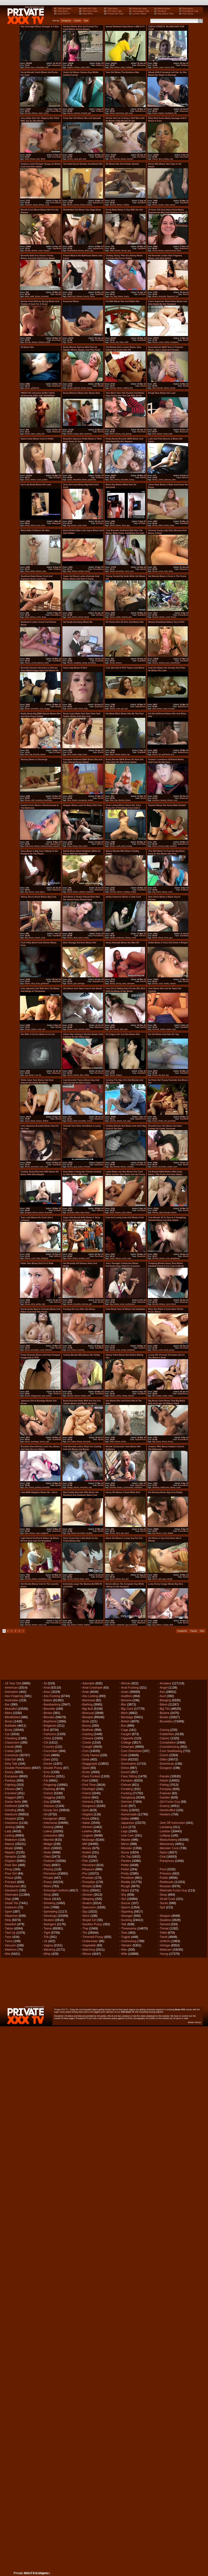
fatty (122, 67)
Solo (47, 1907)
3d (45, 1683)
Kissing (48, 1827)
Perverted (89, 1865)
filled (43, 159)
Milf (84, 1844)
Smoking (49, 1903)
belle (69, 1258)
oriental (86, 1167)
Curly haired (90, 1755)
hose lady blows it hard (75, 668)
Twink (164, 1937)
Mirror (125, 1844)
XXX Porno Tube (90, 11)
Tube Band (112, 8)
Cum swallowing (171, 1751)
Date (86, 20)
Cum (85, 1751)
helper (161, 113)
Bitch (124, 1713)
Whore (86, 1953)
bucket (130, 159)
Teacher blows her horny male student (167, 805)
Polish (125, 1869)
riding (124, 1396)
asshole (155, 1029)
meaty (166, 159)
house (172, 205)
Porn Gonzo (187, 14)
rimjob (173, 983)
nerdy (123, 1350)
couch (89, 1121)
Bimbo (48, 1713)
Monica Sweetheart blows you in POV (166, 622)
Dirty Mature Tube (165, 14)
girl (89, 113)
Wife (124, 1953)
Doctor (48, 1763)
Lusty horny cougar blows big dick (165, 1584)
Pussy (48, 1882)
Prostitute (127, 1877)
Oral (163, 1856)
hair (84, 159)
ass (111, 296)
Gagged (10, 1797)
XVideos (99, 65)
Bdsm (164, 1704)
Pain (85, 1861)
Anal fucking (130, 1687)
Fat (46, 1780)
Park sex (11, 1865)
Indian (125, 1818)
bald (32, 296)
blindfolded (72, 250)
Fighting (10, 1784)
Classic (165, 1738)
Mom (47, 1848)
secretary (92, 663)
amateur (28, 205)
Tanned (165, 1924)
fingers (119, 1075)
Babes (48, 1700)
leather (87, 1625)
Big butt (87, 1708)
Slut (123, 1899)
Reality (125, 1882)
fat (117, 342)
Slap (8, 1899)
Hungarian (51, 1818)
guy (129, 250)
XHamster (56, 65)
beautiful (77, 480)
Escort (125, 1772)
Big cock (127, 1708)
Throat (164, 1928)
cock (47, 205)
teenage (81, 983)
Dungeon (166, 1768)
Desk (85, 1759)
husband (169, 113)
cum (132, 571)
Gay (46, 1801)
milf (32, 800)
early (38, 434)
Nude (47, 1852)
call (90, 1487)
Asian (125, 1692)
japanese (92, 480)
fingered (170, 296)
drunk (124, 250)
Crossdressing (169, 1746)
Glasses (49, 1806)
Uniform (165, 1941)
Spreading (50, 1911)
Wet (7, 1953)
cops (166, 205)
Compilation (168, 1742)
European (11, 1776)
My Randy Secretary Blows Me (77, 622)
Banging (165, 1700)
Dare (47, 1759)
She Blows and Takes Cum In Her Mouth (82, 988)
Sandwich (11, 1890)
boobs (80, 1625)
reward (46, 250)
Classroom (12, 1742)
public (45, 480)
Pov (85, 1873)
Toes (124, 1932)
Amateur (165, 1683)
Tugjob (125, 1937)
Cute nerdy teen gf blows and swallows (125, 1309)
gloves (41, 663)
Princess (165, 1873)
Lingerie (87, 1835)
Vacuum (10, 1945)
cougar (165, 1625)
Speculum (89, 1907)
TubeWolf (99, 157)
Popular (77, 20)
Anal (47, 1687)
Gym (85, 1810)
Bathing (87, 1704)
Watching (88, 1949)
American (11, 1687)
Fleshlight (88, 1789)
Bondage (127, 1717)
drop (44, 617)
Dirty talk (11, 1763)
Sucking (126, 1920)
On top (126, 1856)
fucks (92, 296)
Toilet (163, 1932)
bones (42, 1441)
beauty (163, 800)
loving (129, 846)
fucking (81, 1350)
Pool (163, 1869)
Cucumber (51, 1751)
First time (89, 1784)
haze (172, 525)
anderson (120, 938)
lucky (80, 1167)
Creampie (127, 1746)
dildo (161, 525)
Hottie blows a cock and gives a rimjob (168, 942)
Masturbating (168, 1839)
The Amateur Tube (140, 11)
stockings (47, 800)
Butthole (88, 1730)
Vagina (48, 1945)
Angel (164, 1687)
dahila (82, 892)
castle (169, 1167)
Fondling (127, 1789)
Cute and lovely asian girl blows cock (125, 1217)
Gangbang (128, 1797)
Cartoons (50, 1734)
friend (173, 1304)
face (160, 159)
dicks (87, 250)
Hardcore (11, 1814)
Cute (124, 1755)
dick (88, 67)
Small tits (11, 1903)
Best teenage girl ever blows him (79, 942)
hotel (82, 205)
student (173, 846)
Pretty (125, 1873)
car (36, 1075)
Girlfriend (11, 1806)
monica (162, 663)
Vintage (165, 1945)
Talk (123, 1924)
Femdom (127, 1780)
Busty (9, 1730)
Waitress (11, 1949)
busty (161, 205)
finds (161, 1121)
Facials (164, 1776)
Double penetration (18, 1768)
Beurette (49, 1708)
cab (123, 434)
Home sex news (139, 8)
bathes (155, 1212)
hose (81, 709)
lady (86, 709)
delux (167, 342)
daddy (170, 1533)
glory (42, 892)
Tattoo (9, 1928)
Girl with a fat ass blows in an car (38, 1034)
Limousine (50, 1835)
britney (41, 342)
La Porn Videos (139, 14)
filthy (87, 1075)
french (86, 296)
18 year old (13, 1683)
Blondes (49, 1717)
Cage (124, 1730)
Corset (9, 1746)
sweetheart (175, 663)
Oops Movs (88, 14)
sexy (87, 1579)
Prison (9, 1877)
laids (82, 1579)
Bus (123, 1725)
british (81, 571)
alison (70, 1075)
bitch (112, 434)
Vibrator (126, 1945)
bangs (70, 388)
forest (173, 617)
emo (43, 525)
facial (86, 617)
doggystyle (36, 1396)
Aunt (163, 1696)
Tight (47, 1932)
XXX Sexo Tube (114, 11)
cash (83, 67)
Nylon (164, 1852)
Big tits (165, 1708)
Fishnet (126, 1784)
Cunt (47, 1755)
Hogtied (87, 1814)
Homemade (129, 1814)
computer (120, 1625)
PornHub (99, 340)
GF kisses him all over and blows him (125, 622)
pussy (171, 1350)
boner (41, 1212)
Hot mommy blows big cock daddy (165, 1492)
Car (7, 1734)
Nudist (86, 1852)
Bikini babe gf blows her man (35, 530)
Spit (162, 1907)
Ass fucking (52, 1696)
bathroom (71, 296)
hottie (166, 983)
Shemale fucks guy (173, 1890)
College (126, 1742)
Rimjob (87, 1886)
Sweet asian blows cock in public (37, 439)
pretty (48, 1396)
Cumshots (12, 1755)
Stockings (50, 1915)
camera (77, 113)
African (126, 1683)
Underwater (90, 1941)
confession (130, 1304)
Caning (164, 1730)
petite (38, 1304)
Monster (126, 1848)
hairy (179, 250)
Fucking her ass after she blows (79, 1309)
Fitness (10, 1789)
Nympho (10, 1856)
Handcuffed (167, 1810)
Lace (124, 1827)
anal (69, 617)
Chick (47, 1738)
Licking (9, 1835)
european (82, 800)
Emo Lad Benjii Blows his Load (36, 484)
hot (176, 296)
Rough (125, 1886)
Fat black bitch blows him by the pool (125, 713)
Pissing (48, 1869)
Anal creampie (92, 1687)
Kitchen (87, 1827)
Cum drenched (131, 1751)
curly (76, 159)
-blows (155, 67)
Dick (124, 1759)
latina (129, 1212)
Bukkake (11, 1725)
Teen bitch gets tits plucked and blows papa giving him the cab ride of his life (125, 396)
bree (166, 938)
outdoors (138, 1487)
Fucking (126, 1793)
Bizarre (164, 1713)
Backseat (88, 1700)
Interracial (50, 1822)
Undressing (128, 1941)
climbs (126, 205)
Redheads (167, 1882)
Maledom (11, 1839)
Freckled (11, 1793)
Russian (165, 1886)
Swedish (10, 1924)
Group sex (51, 1810)
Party (47, 1865)
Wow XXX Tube (90, 8)
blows (27, 67)
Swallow (165, 1920)
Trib (46, 1937)
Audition (126, 1696)
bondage (35, 1441)
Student (49, 1920)
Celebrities (167, 1734)
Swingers (50, 1924)
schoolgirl (39, 67)
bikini (32, 571)
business (120, 113)
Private (48, 1877)
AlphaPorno (140, 111)
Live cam (127, 1835)
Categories (66, 20)
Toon (8, 1937)
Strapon (165, 1915)
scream (171, 709)
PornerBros (55, 111)
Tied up (10, 1932)
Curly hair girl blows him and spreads (82, 118)
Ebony (9, 1772)
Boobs (164, 1717)
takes (87, 1029)
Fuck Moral (62, 11)
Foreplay (166, 1789)
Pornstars (50, 1873)
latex (47, 663)
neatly (86, 938)
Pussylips (88, 1882)
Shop (47, 1894)
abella (112, 938)
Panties (126, 1861)
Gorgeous (89, 1806)
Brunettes (166, 1721)
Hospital (10, 1818)
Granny (165, 1806)
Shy (123, 1894)
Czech (164, 1755)
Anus (47, 1692)
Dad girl (10, 1759)
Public (164, 1877)
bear (154, 434)
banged (28, 1212)
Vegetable (89, 1945)
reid (171, 159)
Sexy (85, 1890)
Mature (9, 1844)
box (38, 159)
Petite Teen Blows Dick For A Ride (37, 1263)
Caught (126, 1734)
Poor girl (11, 1873)
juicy (123, 846)
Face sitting (129, 1776)
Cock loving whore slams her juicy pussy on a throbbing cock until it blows (123, 808)
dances (168, 480)
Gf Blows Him (27, 347)
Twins (9, 1941)
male (167, 846)
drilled (126, 388)
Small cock (167, 1899)
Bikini (8, 1713)
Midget (48, 1844)
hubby (133, 892)
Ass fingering (14, 1696)
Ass (162, 1692)
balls (112, 1441)
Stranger (127, 1915)
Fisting (164, 1784)
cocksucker (128, 1487)
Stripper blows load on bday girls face (82, 805)
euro (175, 1167)
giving (128, 434)
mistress (88, 434)
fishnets (48, 1350)
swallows (131, 1350)
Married (49, 1839)
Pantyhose (167, 1861)
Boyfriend (50, 1721)
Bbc (123, 1704)
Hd (46, 1814)
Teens (48, 1928)
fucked (84, 113)
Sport (8, 1911)
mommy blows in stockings (34, 759)
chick (47, 342)
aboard (113, 205)
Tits (84, 1932)
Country (49, 1746)
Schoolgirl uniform (56, 1890)
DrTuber (142, 294)
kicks (123, 1441)
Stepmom (11, 1915)
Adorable (88, 1683)
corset (34, 663)
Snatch (87, 1903)
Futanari (165, 1793)
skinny (131, 1396)
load (170, 434)
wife (126, 342)
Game (86, 1797)
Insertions (11, 1822)
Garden (165, 1797)
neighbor (45, 1533)
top (167, 1075)
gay (128, 525)
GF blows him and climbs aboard (122, 164)
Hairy (124, 1810)
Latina (48, 1831)
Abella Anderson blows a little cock (123, 897)
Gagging (49, 1797)
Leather (87, 1831)
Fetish (164, 1780)
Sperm (125, 1907)
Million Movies (163, 8)
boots (37, 938)
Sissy (163, 1894)
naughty (77, 663)
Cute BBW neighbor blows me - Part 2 (39, 1492)
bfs (111, 1029)
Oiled (47, 1856)
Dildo (163, 1759)
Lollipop (165, 1835)
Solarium (11, 1907)
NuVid (58, 294)
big (111, 159)
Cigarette (127, 1738)
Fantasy (10, 1780)
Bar (7, 1704)
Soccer (126, 1903)
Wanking (49, 1949)
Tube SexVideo (64, 8)
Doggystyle (89, 1763)
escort (76, 205)
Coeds (86, 1742)
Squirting (127, 1911)
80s (153, 1396)
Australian (11, 1700)
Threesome (128, 1928)
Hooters (165, 1814)
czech (167, 67)
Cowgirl (87, 1746)
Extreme (49, 1776)
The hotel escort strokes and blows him (83, 164)
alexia (154, 250)
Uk (45, 1941)
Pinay (9, 1869)
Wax (124, 1949)
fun (123, 1579)
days (33, 434)
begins (70, 67)
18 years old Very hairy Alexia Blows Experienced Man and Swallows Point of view (167, 212)
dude (118, 617)
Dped (86, 1768)
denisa (85, 1304)
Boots (9, 1721)
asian (35, 205)
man (131, 113)
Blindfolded (12, 1717)
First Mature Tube (190, 11)
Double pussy (53, 1768)
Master (125, 1839)
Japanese (127, 1822)
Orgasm (10, 1861)
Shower (87, 1894)
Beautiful (11, 1708)
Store (86, 1915)
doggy (47, 709)
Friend (86, 1793)
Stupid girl (89, 1920)
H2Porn (185, 477)
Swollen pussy (92, 1924)
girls (85, 846)
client (161, 480)
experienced (170, 250)
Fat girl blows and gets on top (163, 1034)
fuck (38, 983)
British (125, 1721)
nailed (90, 800)
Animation (11, 1692)
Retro (47, 1886)
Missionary (167, 1844)
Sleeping (88, 1899)
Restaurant (12, 1886)
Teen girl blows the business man (122, 72)
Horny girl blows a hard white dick (123, 1492)
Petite (125, 1865)
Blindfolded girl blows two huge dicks (82, 210)
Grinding (10, 1810)
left (175, 113)
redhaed (129, 67)
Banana (126, 1700)
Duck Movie (187, 8)
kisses (119, 663)
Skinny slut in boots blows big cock (38, 897)
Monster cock (169, 1848)
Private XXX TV (61, 2009)
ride (43, 1304)
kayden (57, 846)
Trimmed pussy (92, 1937)
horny (161, 846)
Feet (85, 1780)
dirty (171, 571)
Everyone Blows (71, 301)
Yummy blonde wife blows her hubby (81, 1355)
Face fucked (91, 1776)
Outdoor (49, 1861)
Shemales (11, 1894)
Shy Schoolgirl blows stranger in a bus (40, 26)
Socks (164, 1903)
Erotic (86, 1772)
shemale (130, 983)
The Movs (161, 11)
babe (27, 159)
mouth (81, 1029)
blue (75, 1121)
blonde (28, 113)
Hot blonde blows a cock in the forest (167, 576)
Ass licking (90, 1696)
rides (121, 342)
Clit (46, 1742)
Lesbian (165, 1831)
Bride (85, 1721)
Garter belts (13, 1801)
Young (164, 1953)
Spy (85, 1911)
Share (125, 1890)
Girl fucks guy (170, 1801)
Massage (88, 1839)
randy (84, 663)
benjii (27, 525)
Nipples (10, 1852)
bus (32, 67)
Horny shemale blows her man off (122, 942)
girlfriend (35, 388)
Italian (86, 1822)
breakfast (42, 1579)
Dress (125, 1768)
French (48, 1793)
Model (9, 1848)
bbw (111, 67)
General (87, 1801)
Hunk (85, 1818)
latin (174, 480)
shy (47, 67)
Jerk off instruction (172, 1822)
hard (165, 434)
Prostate (88, 1877)
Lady (8, 1831)
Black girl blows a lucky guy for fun (124, 1538)
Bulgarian (50, 1725)
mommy (38, 800)
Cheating (11, 1738)
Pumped (10, 1882)
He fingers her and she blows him (123, 1034)
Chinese (88, 1738)
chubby (126, 892)
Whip (47, 1953)
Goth (124, 1806)
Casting (87, 1734)
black (112, 525)
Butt (46, 1730)
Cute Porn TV (63, 14)
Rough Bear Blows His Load (161, 393)
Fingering (50, 1784)
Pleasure (88, 1869)
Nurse (125, 1852)
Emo (47, 1772)
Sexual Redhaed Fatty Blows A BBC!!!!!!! (125, 26)
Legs (124, 1831)
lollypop (44, 1258)
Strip (8, 1920)
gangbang (175, 1258)
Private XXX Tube (115, 14)
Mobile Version (194, 2022)
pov (167, 663)
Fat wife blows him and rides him (122, 301)
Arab (85, 1692)
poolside (172, 1121)
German (126, 1801)
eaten (170, 1396)
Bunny (86, 1725)
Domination (128, 1763)
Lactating (166, 1827)
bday (69, 846)
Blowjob (87, 1717)
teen (174, 1029)
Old (84, 1856)
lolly (38, 1258)
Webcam (166, 1949)
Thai (85, 1928)
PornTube (56, 157)
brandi (82, 1258)
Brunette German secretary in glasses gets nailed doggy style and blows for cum (40, 670)
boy (38, 525)
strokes (89, 205)
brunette (45, 296)
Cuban (9, 1751)
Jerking (10, 1827)
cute (166, 571)
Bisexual (88, 1713)
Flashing (49, 1789)
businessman (47, 846)
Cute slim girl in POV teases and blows (125, 668)
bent (85, 754)
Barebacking (52, 1704)
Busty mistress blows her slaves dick (81, 393)
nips (129, 1121)
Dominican (167, 1763)
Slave (47, 1899)
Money (86, 1848)
